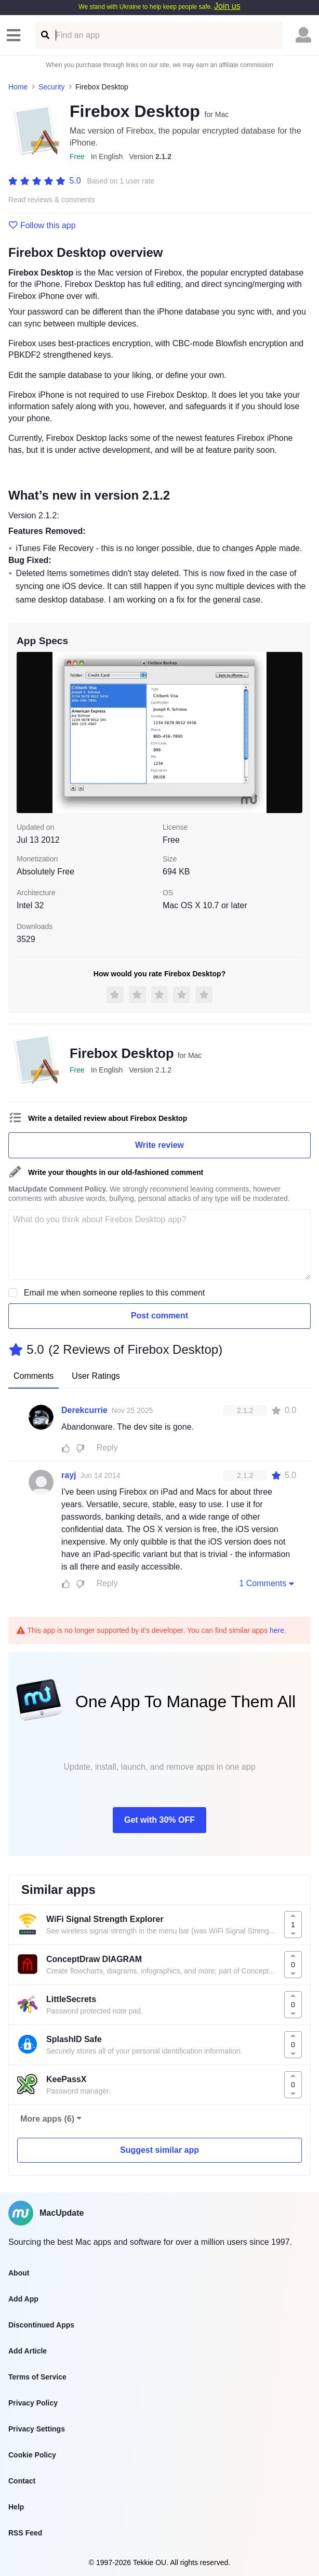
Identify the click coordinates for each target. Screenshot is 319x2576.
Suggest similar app (159, 2150)
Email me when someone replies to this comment (114, 1292)
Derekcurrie (84, 1410)
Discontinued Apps (41, 2325)
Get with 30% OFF (159, 1819)
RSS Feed (25, 2533)
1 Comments (267, 1583)
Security (51, 86)
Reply (107, 1447)
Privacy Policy (33, 2403)
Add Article (27, 2351)
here (277, 1630)
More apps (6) (47, 2118)
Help (16, 2507)
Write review (159, 1145)
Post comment (159, 1315)
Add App (23, 2299)
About (18, 2273)
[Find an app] (44, 35)
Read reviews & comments (51, 199)
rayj (68, 1475)
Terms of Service (37, 2377)
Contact (21, 2481)
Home (18, 86)
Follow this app (42, 225)
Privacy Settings (36, 2429)
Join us (227, 6)
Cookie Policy (32, 2455)
